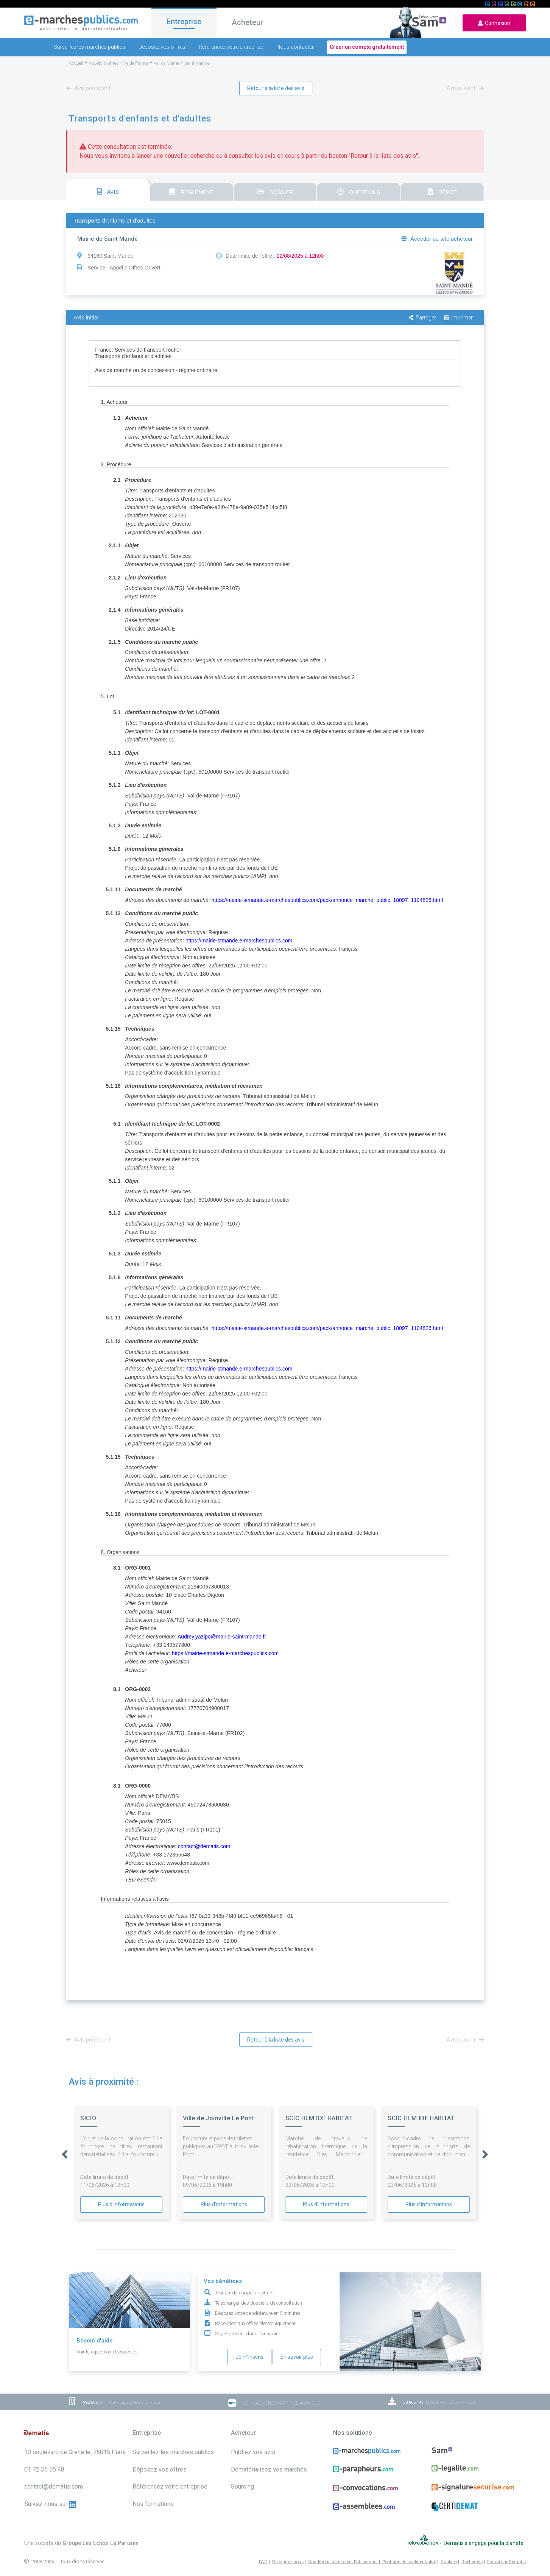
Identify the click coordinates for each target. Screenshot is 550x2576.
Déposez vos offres (162, 47)
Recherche (472, 2553)
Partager (422, 318)
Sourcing (242, 2486)
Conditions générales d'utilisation (343, 2553)
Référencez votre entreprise (231, 47)
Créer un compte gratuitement (367, 47)
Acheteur (247, 22)
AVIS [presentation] (108, 191)
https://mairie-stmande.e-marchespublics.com (238, 941)
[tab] (108, 190)
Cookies (449, 2553)
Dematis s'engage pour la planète (484, 2539)
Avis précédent (90, 88)
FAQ (263, 2553)
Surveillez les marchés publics (89, 47)
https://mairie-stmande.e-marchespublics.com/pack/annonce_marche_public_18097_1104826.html (327, 900)
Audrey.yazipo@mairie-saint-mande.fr (222, 1637)
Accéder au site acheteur (437, 238)
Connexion (494, 23)
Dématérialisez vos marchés (269, 2469)
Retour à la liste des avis (275, 88)
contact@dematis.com (204, 1846)
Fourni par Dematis (506, 2553)
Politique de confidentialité (409, 2553)
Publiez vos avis (253, 2452)
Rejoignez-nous (288, 2553)
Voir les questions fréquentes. (107, 2352)
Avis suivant (464, 88)
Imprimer (458, 318)
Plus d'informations (121, 2204)
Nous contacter (295, 47)
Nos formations (153, 2503)
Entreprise (184, 21)
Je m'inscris (249, 2357)
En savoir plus (296, 2357)
